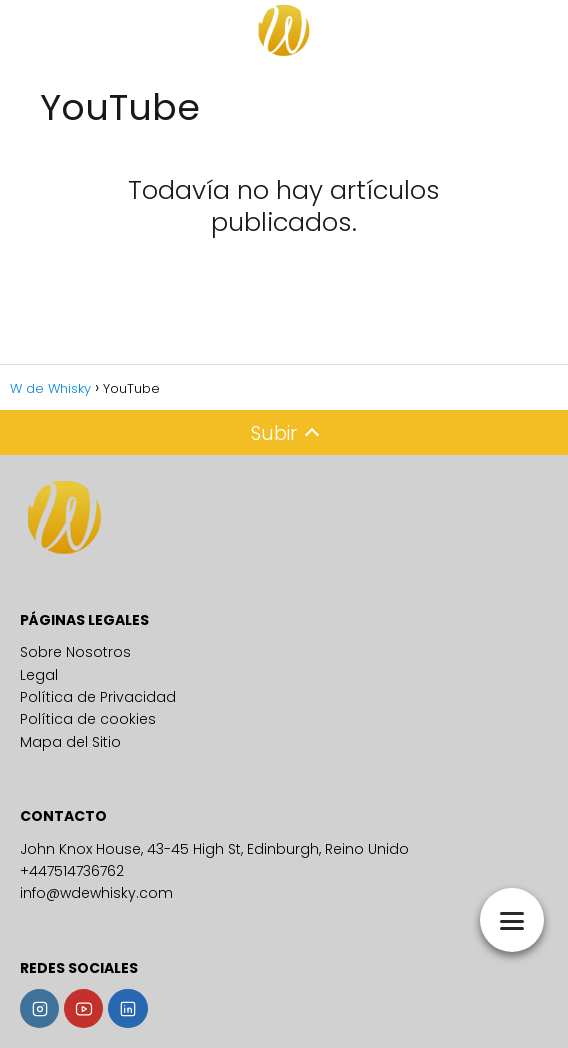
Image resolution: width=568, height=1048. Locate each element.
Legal (39, 675)
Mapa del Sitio (70, 742)
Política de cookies (88, 719)
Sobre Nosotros (75, 652)
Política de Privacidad (98, 697)
